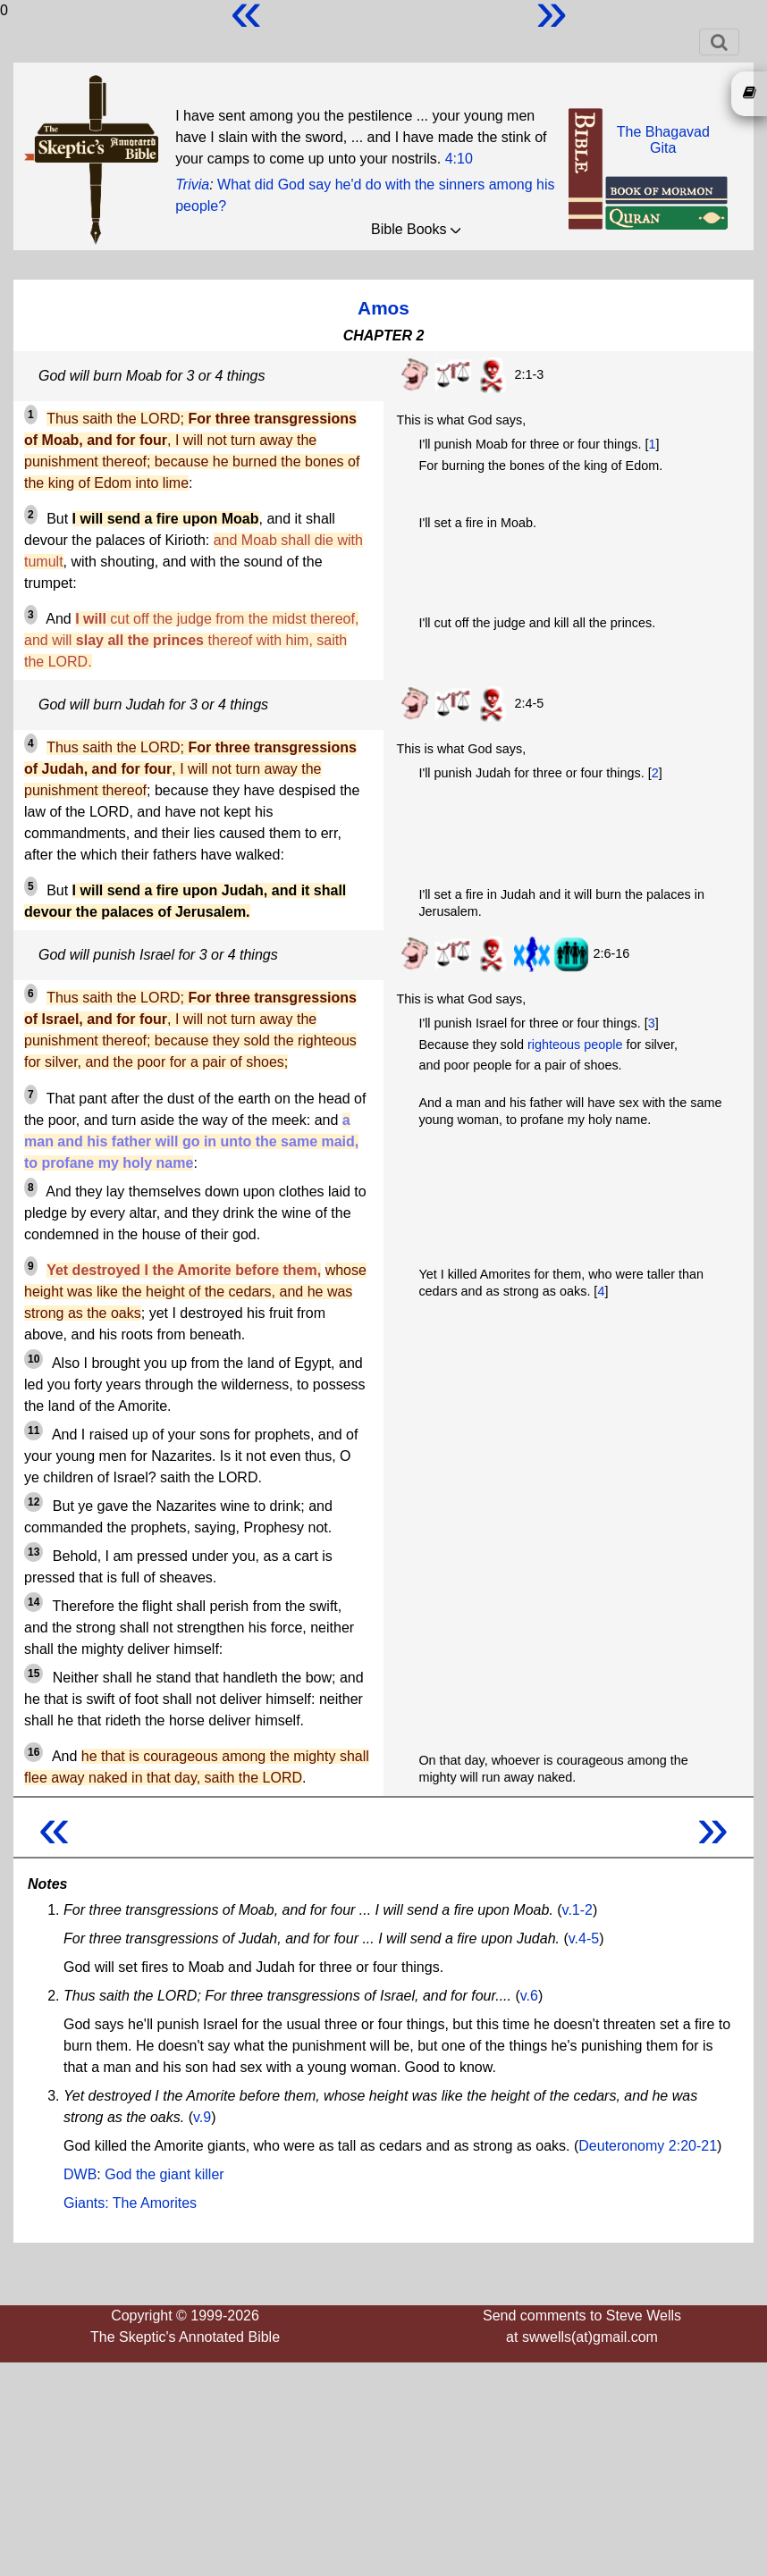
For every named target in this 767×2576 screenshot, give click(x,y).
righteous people (574, 1044)
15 (33, 1673)
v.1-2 (577, 1909)
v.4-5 (584, 1938)
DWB (80, 2174)
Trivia (192, 184)
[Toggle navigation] (719, 42)
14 (33, 1602)
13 (33, 1552)
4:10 (459, 158)
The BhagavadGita (663, 139)
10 (33, 1359)
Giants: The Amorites (130, 2203)
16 (33, 1752)
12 (33, 1502)
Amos (383, 308)
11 (33, 1430)
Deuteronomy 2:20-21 (647, 2145)
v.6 (529, 1995)
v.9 (202, 2117)
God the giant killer (164, 2174)
